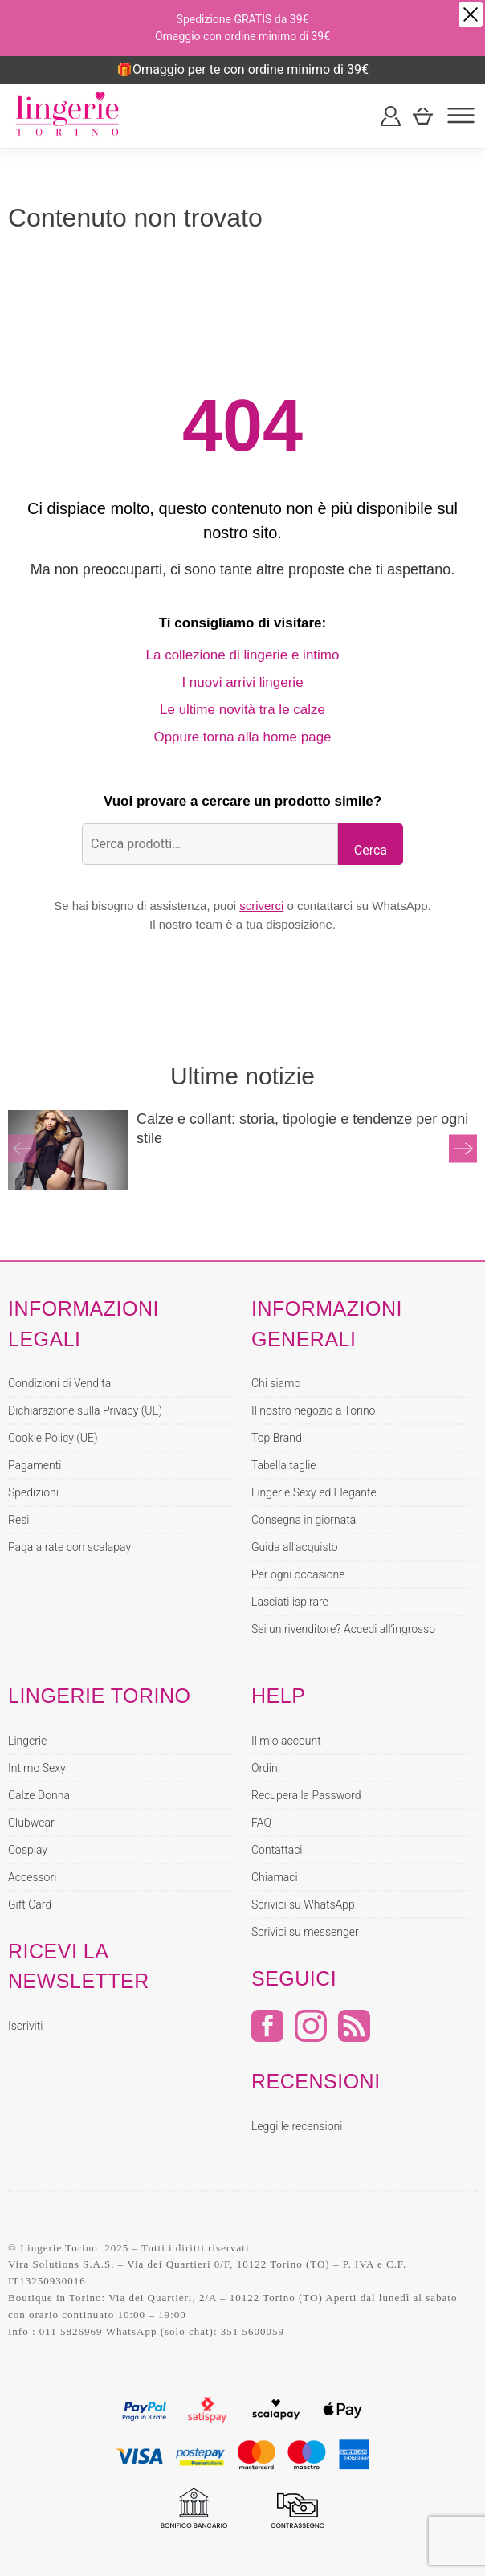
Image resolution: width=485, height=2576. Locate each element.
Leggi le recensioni (296, 2126)
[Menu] (461, 116)
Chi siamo (275, 1383)
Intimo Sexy (37, 1768)
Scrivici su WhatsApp (303, 1904)
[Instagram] (311, 2037)
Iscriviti (25, 2025)
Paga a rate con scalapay (69, 1547)
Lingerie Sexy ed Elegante (314, 1492)
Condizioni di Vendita (59, 1383)
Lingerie (27, 1740)
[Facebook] (267, 2037)
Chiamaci (274, 1877)
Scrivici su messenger (305, 1931)
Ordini (265, 1768)
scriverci (261, 905)
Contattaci (277, 1849)
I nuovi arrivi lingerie (242, 682)
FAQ (261, 1822)
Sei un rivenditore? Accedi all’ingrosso (343, 1629)
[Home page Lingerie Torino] (68, 116)
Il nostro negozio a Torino (313, 1410)
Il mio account (286, 1740)
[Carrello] (423, 116)
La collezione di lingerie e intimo (243, 655)
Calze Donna (39, 1795)
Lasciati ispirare (289, 1601)
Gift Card (29, 1904)
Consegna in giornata (303, 1519)
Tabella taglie (283, 1465)
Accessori (32, 1877)
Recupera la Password (306, 1795)
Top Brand (276, 1437)
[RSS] (354, 2037)
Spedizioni (33, 1492)
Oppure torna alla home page (242, 737)
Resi (18, 1519)
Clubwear (31, 1822)
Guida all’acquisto (294, 1547)
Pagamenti (34, 1465)
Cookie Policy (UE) (53, 1437)
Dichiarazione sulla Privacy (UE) (85, 1410)
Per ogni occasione (298, 1574)
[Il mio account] (391, 116)
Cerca (370, 850)
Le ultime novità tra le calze (242, 709)
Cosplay (27, 1849)
